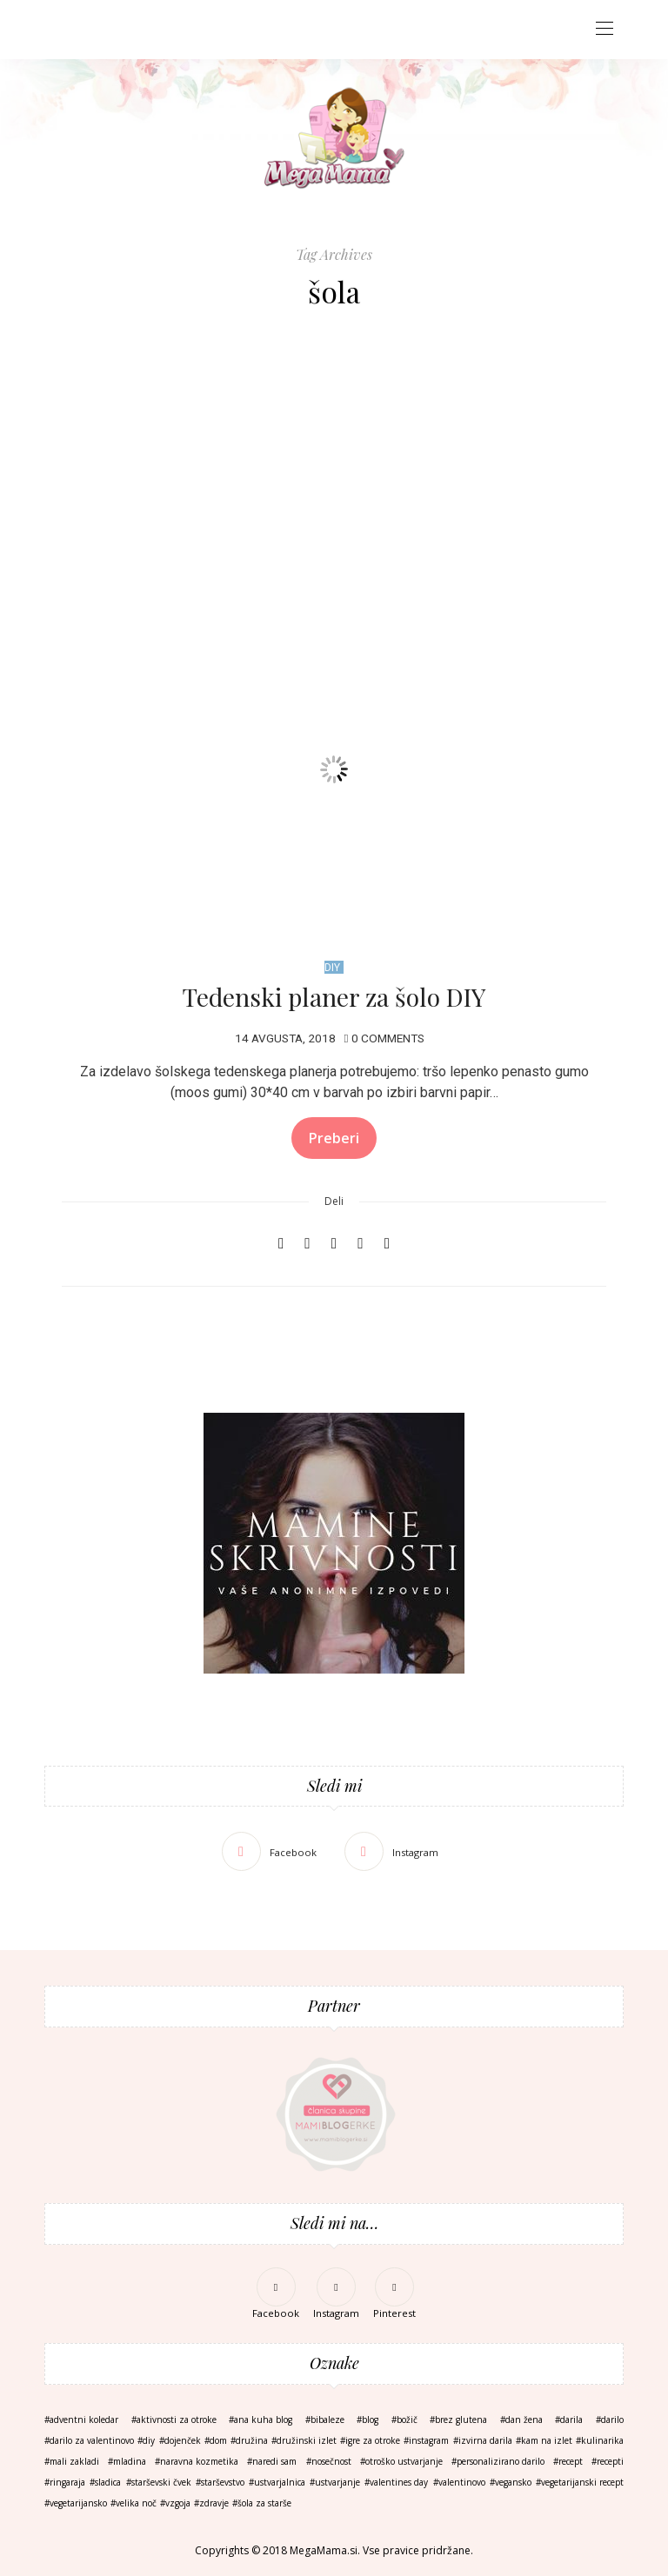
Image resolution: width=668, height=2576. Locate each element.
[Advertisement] (334, 465)
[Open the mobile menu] (604, 29)
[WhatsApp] (360, 1244)
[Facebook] (281, 1244)
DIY (332, 967)
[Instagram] (395, 1851)
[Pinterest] (307, 1244)
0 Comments (387, 1038)
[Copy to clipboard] (387, 1244)
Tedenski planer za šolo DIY (334, 997)
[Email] (334, 1244)
